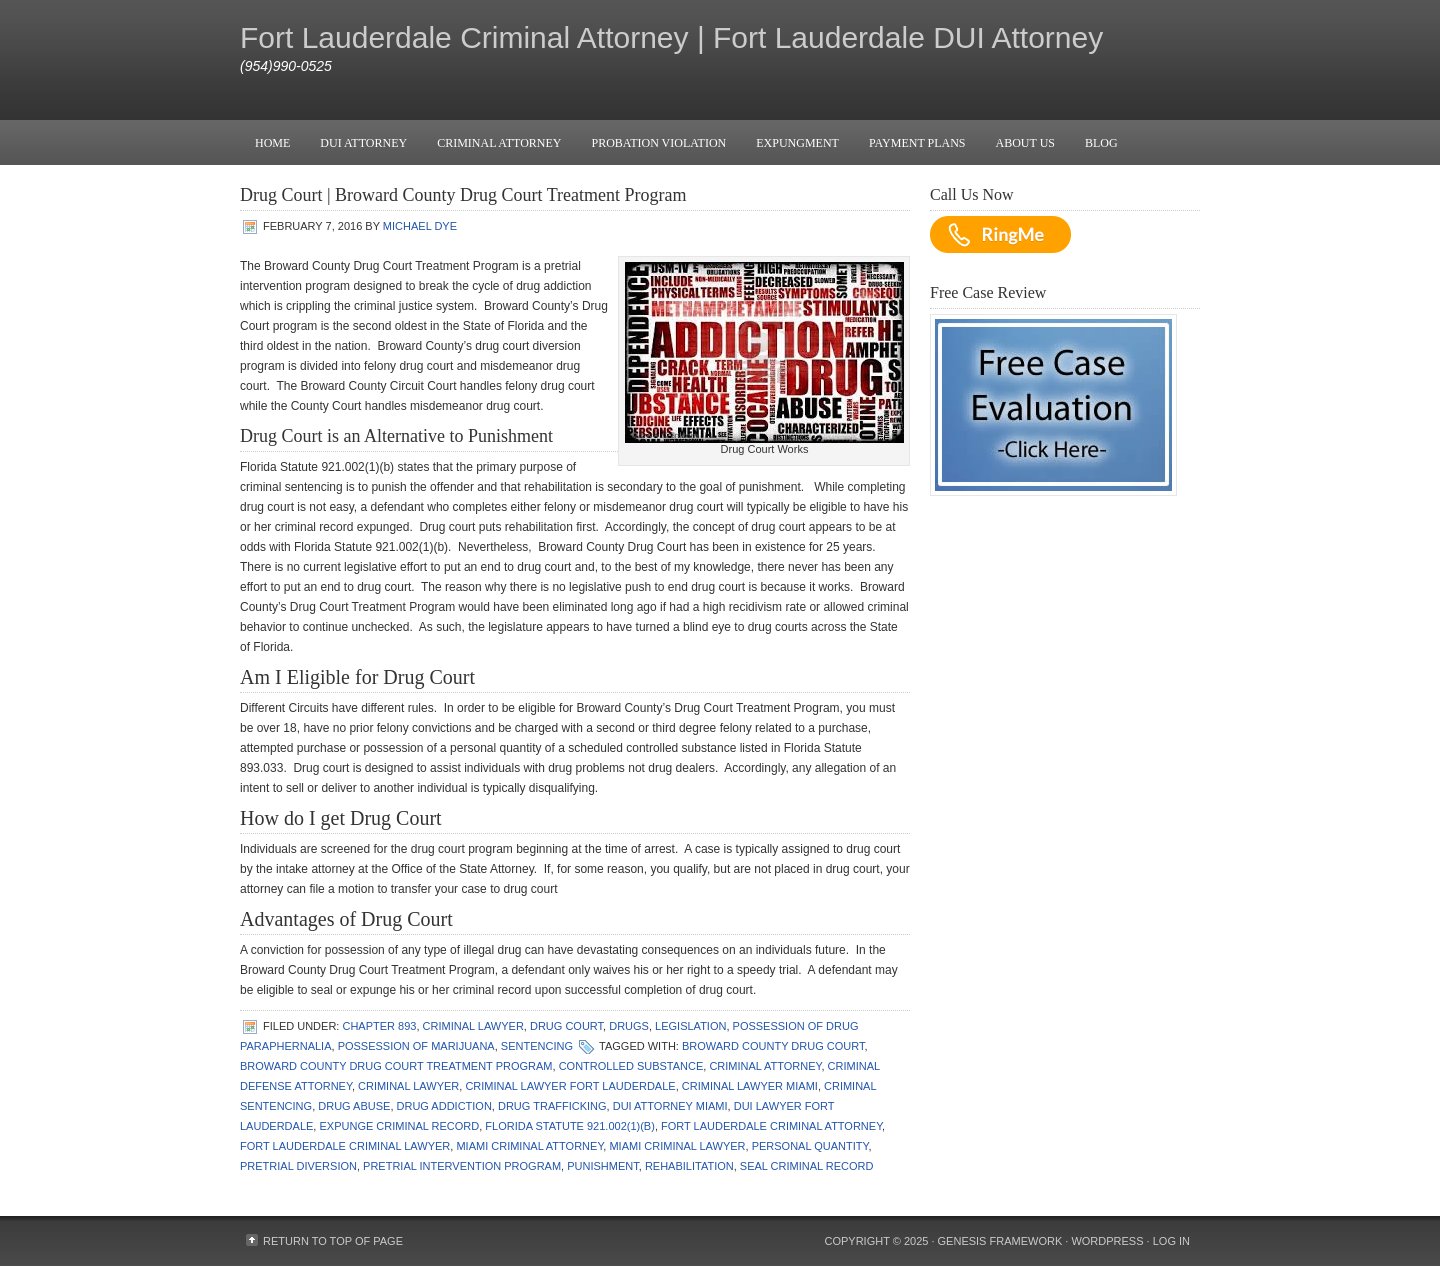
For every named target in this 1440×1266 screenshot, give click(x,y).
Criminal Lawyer (473, 1026)
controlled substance (631, 1066)
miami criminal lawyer (677, 1146)
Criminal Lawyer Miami (750, 1086)
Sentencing (537, 1046)
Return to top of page (333, 1241)
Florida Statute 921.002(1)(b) (570, 1126)
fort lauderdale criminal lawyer (345, 1146)
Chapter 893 (379, 1026)
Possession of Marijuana (416, 1046)
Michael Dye (420, 226)
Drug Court (566, 1026)
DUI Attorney (363, 143)
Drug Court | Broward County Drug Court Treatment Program (463, 195)
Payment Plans (917, 143)
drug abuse (354, 1106)
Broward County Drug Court (773, 1046)
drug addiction (444, 1106)
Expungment (797, 143)
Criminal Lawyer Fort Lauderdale (570, 1086)
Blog (1101, 143)
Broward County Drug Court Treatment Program (396, 1066)
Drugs (629, 1026)
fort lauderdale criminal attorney (771, 1126)
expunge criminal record (399, 1126)
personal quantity (810, 1146)
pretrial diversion (298, 1166)
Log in (1171, 1241)
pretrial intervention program (462, 1166)
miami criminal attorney (529, 1146)
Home (272, 143)
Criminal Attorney (499, 143)
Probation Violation (658, 143)
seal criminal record (807, 1166)
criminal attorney (765, 1066)
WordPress (1107, 1241)
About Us (1025, 143)
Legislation (690, 1026)
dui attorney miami (670, 1106)
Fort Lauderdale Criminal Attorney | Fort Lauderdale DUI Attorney (671, 37)
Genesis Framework (1000, 1241)
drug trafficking (552, 1106)
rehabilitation (689, 1166)
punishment (603, 1166)
